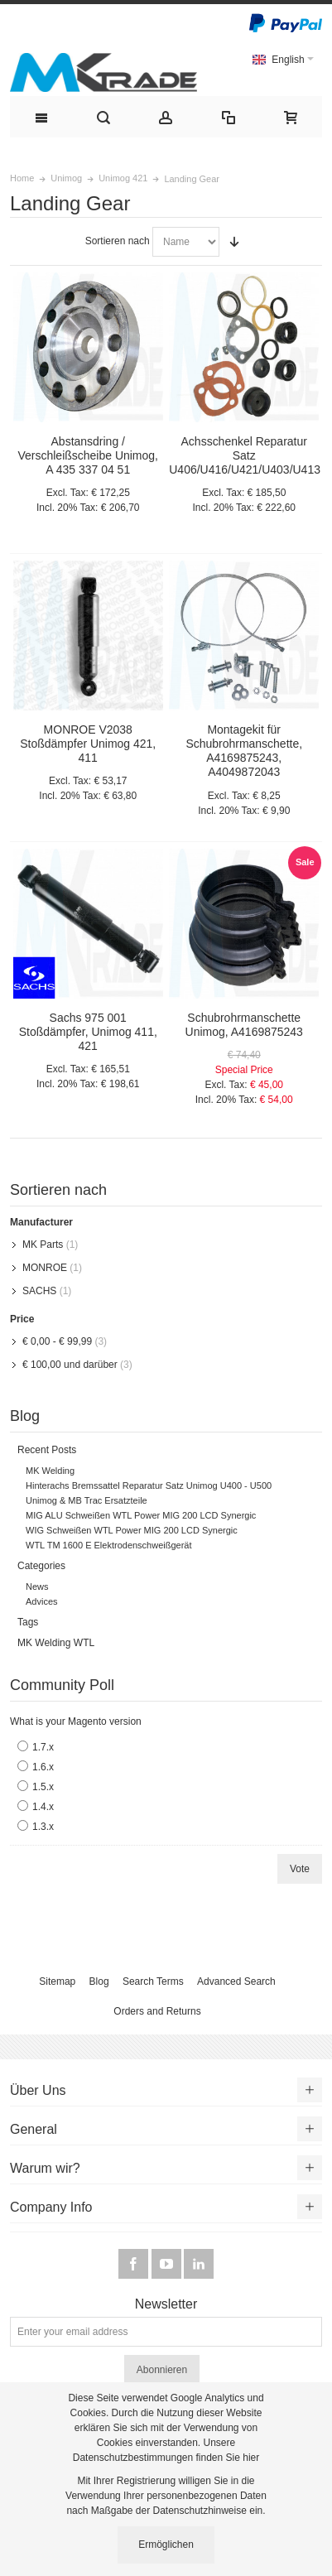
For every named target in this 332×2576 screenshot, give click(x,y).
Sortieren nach (117, 241)
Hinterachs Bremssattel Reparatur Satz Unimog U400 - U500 (149, 1485)
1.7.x (43, 1747)
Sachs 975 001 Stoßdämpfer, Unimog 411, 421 (88, 1031)
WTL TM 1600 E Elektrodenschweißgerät (109, 1545)
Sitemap (57, 1981)
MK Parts (42, 1244)
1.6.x (43, 1767)
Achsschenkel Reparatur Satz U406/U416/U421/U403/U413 (244, 455)
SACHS (39, 1291)
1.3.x (43, 1826)
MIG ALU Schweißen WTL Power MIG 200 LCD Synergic (141, 1515)
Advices (42, 1601)
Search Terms (153, 1981)
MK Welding (50, 1471)
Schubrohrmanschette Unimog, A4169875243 (244, 1024)
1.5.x (43, 1787)
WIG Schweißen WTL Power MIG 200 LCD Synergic (132, 1530)
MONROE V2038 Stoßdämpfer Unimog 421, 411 (88, 743)
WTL (84, 1643)
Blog (99, 1981)
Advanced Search (236, 1981)
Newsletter (166, 2304)
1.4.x (43, 1807)
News (37, 1586)
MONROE (44, 1268)
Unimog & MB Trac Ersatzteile (86, 1500)
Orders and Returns (156, 2011)
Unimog (66, 178)
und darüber (70, 1364)
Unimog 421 (123, 178)
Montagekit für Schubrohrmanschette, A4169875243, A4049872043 (243, 751)
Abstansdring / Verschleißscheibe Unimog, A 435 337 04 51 (88, 455)
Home (22, 178)
